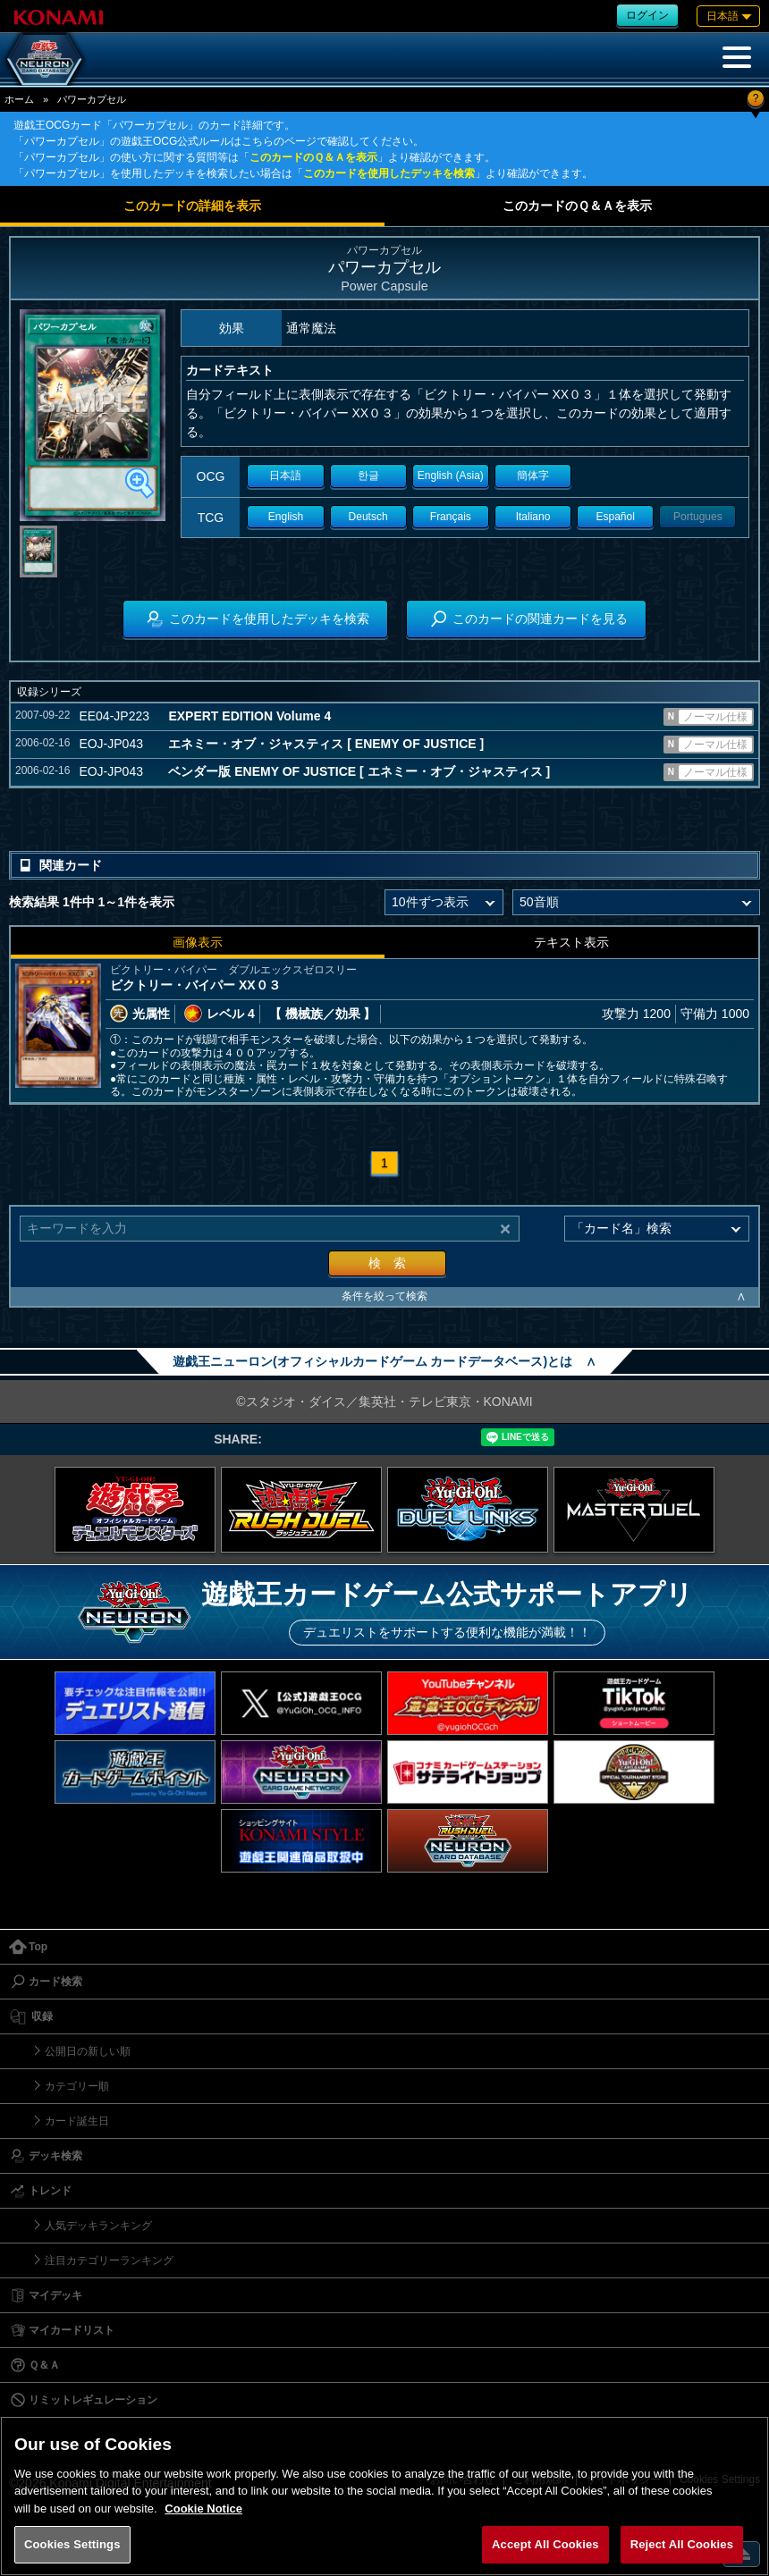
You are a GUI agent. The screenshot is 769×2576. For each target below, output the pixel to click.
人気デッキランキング (98, 2225)
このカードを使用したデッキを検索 (389, 173)
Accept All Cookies (545, 2544)
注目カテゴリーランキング (109, 2260)
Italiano (533, 516)
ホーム (19, 99)
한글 (368, 475)
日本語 (285, 475)
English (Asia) (451, 475)
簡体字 (533, 475)
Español (615, 516)
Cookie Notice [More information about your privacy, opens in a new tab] (203, 2508)
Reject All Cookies (681, 2544)
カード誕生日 (77, 2121)
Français (450, 516)
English (285, 516)
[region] (384, 2496)
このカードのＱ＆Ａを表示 (313, 157)
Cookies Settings (72, 2544)
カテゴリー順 (77, 2086)
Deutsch (368, 516)
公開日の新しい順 (88, 2051)
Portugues (698, 516)
